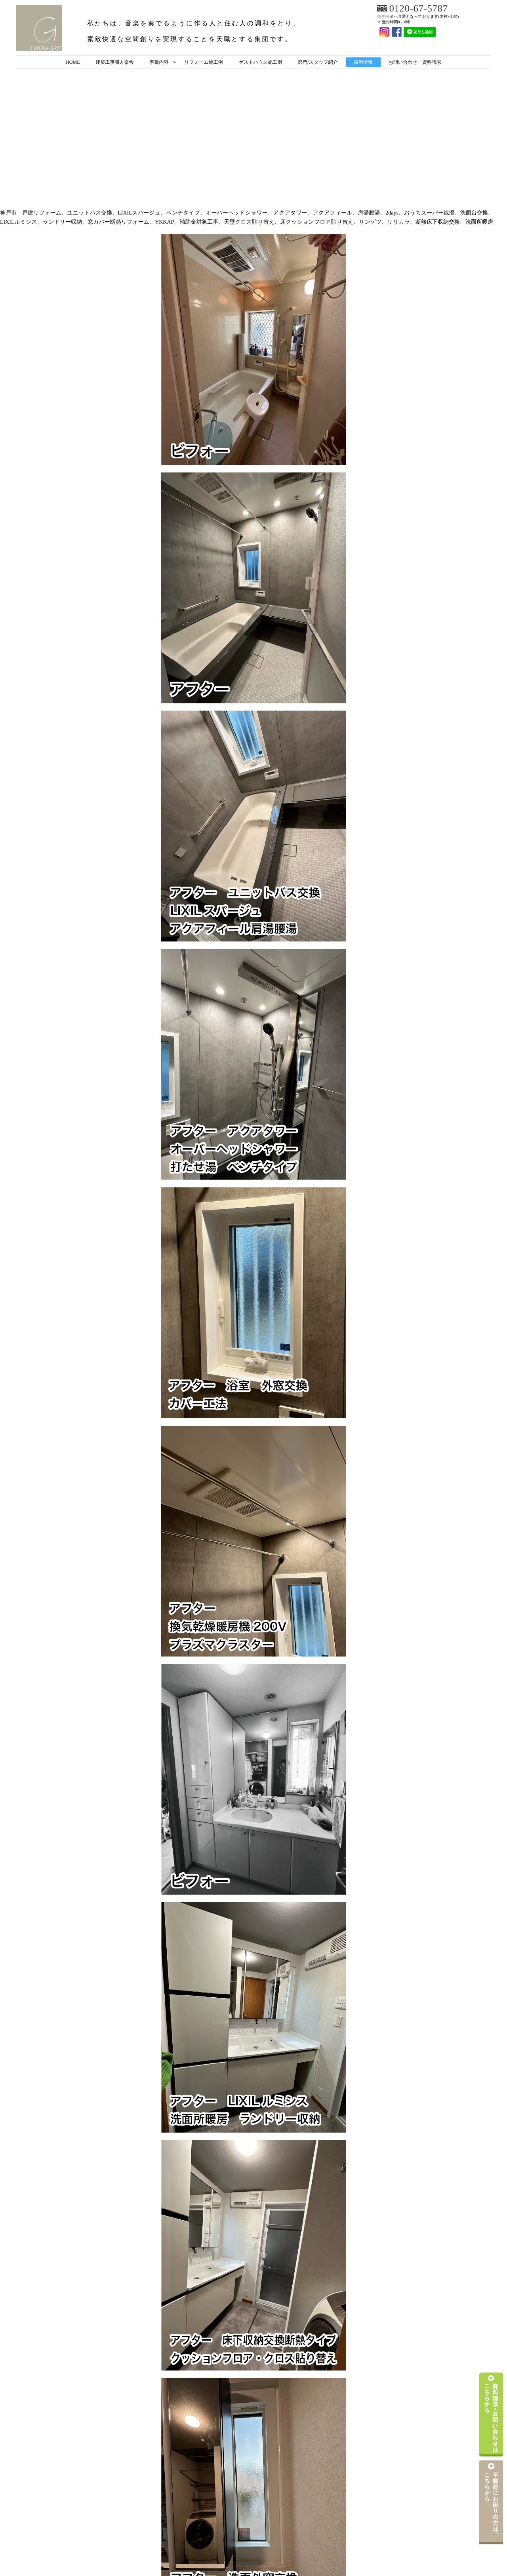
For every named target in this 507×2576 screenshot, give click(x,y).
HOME (73, 62)
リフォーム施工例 (203, 62)
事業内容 (158, 62)
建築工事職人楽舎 (114, 62)
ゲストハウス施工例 (260, 62)
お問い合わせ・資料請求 (415, 62)
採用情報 (363, 62)
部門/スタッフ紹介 (317, 62)
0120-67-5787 (418, 9)
